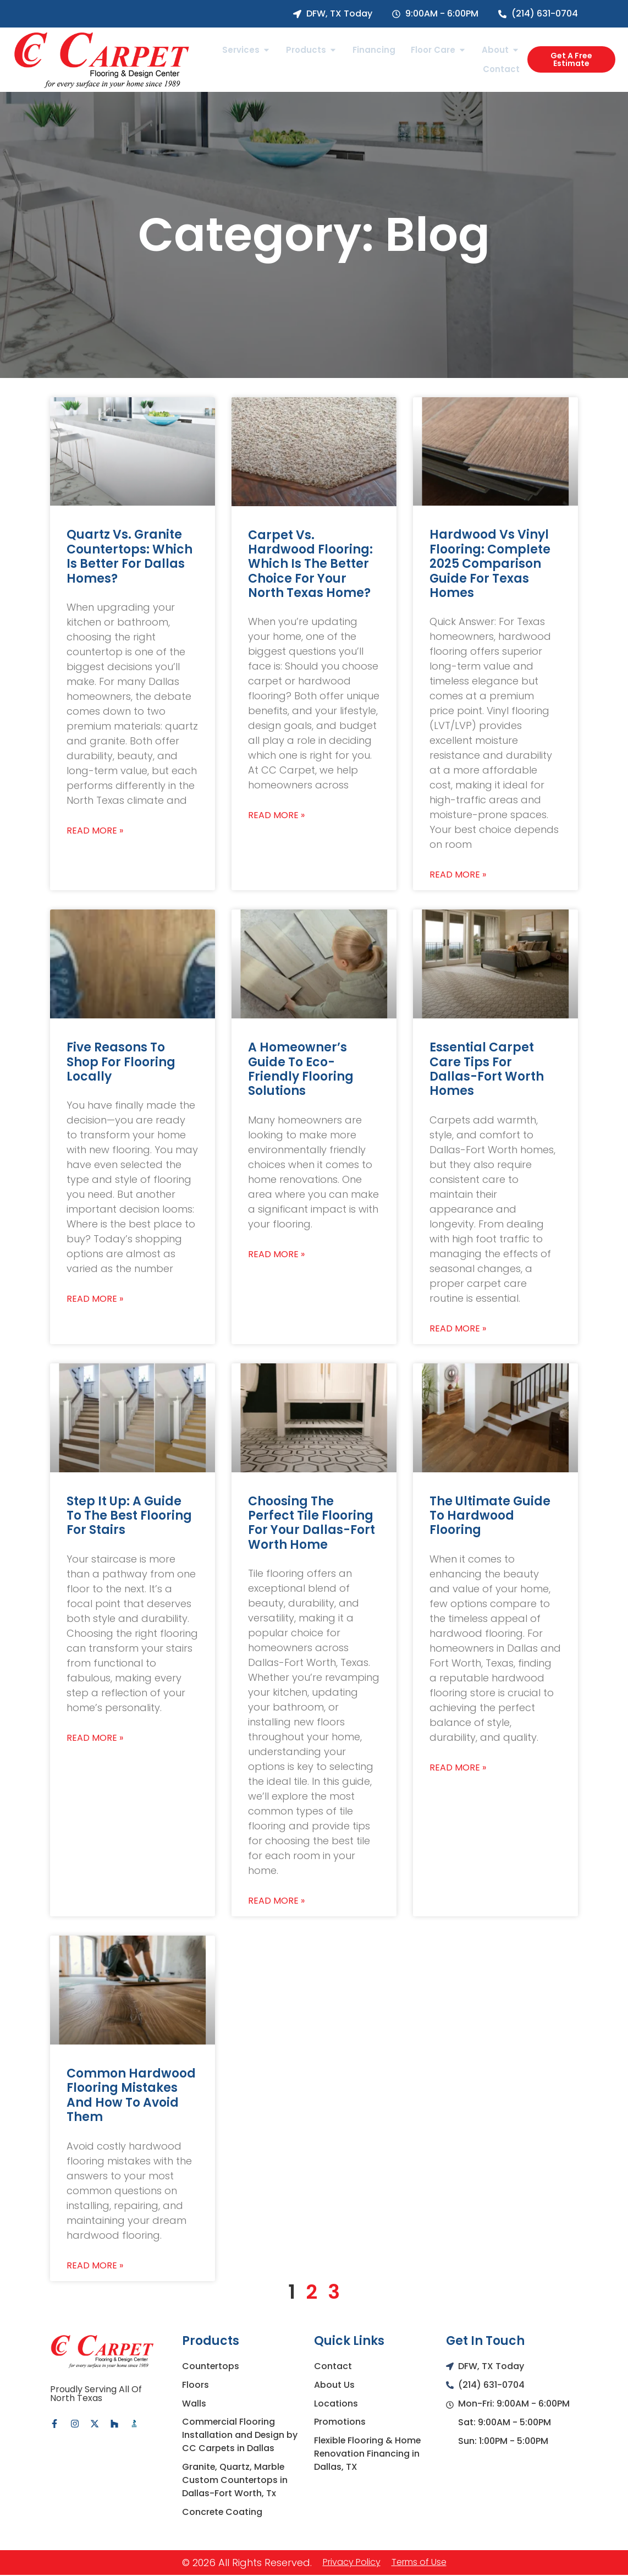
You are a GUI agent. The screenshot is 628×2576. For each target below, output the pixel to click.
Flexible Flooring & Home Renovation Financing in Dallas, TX (368, 2454)
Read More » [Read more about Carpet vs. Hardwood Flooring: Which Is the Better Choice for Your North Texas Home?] (276, 815)
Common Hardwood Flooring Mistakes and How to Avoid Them (131, 2095)
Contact (333, 2366)
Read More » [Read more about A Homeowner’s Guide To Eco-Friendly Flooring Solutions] (276, 1254)
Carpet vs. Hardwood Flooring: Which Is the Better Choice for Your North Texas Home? (310, 564)
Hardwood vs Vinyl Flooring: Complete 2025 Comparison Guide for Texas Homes (489, 563)
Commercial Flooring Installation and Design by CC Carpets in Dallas (240, 2435)
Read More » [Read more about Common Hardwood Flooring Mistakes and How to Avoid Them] (95, 2265)
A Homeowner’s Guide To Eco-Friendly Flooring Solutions (301, 1069)
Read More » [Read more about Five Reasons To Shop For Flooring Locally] (95, 1299)
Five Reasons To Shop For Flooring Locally (121, 1062)
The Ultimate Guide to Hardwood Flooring (489, 1516)
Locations (336, 2403)
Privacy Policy (352, 2562)
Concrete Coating (222, 2512)
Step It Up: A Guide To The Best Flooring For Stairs (129, 1516)
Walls (194, 2403)
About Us (334, 2384)
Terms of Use (419, 2562)
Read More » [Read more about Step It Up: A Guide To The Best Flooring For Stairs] (95, 1738)
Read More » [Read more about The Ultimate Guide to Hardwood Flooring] (457, 1767)
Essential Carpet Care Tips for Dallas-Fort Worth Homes (486, 1069)
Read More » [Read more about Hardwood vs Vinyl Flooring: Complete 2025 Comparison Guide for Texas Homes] (457, 874)
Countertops (211, 2366)
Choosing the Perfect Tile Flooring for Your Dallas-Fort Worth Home (311, 1523)
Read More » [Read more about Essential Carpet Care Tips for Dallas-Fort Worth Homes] (457, 1328)
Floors (195, 2384)
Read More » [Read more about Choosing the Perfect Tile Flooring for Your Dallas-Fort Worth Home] (276, 1901)
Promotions (340, 2422)
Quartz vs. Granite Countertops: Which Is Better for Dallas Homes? (129, 556)
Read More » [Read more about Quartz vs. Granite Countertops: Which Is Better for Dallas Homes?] (95, 830)
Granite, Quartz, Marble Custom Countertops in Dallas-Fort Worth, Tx (235, 2480)
